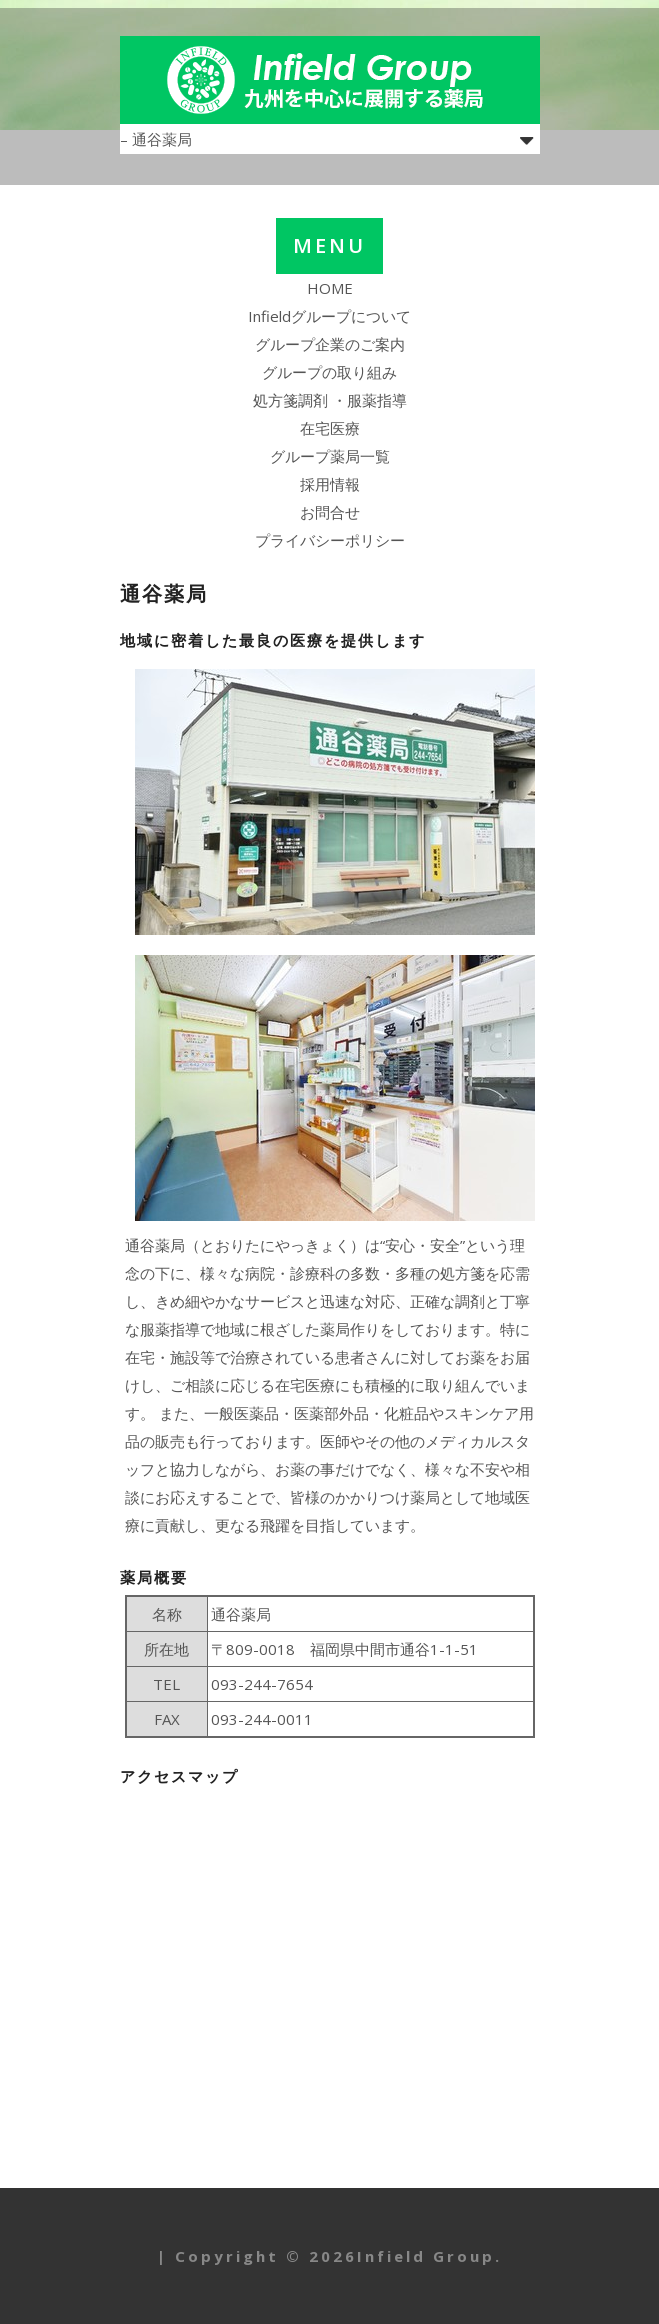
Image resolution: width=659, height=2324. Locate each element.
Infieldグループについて (329, 316)
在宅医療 (330, 428)
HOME (330, 288)
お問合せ (330, 512)
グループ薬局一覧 (330, 456)
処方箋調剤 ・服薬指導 (330, 400)
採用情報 (330, 484)
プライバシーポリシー (330, 540)
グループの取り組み (329, 372)
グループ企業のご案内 (330, 344)
